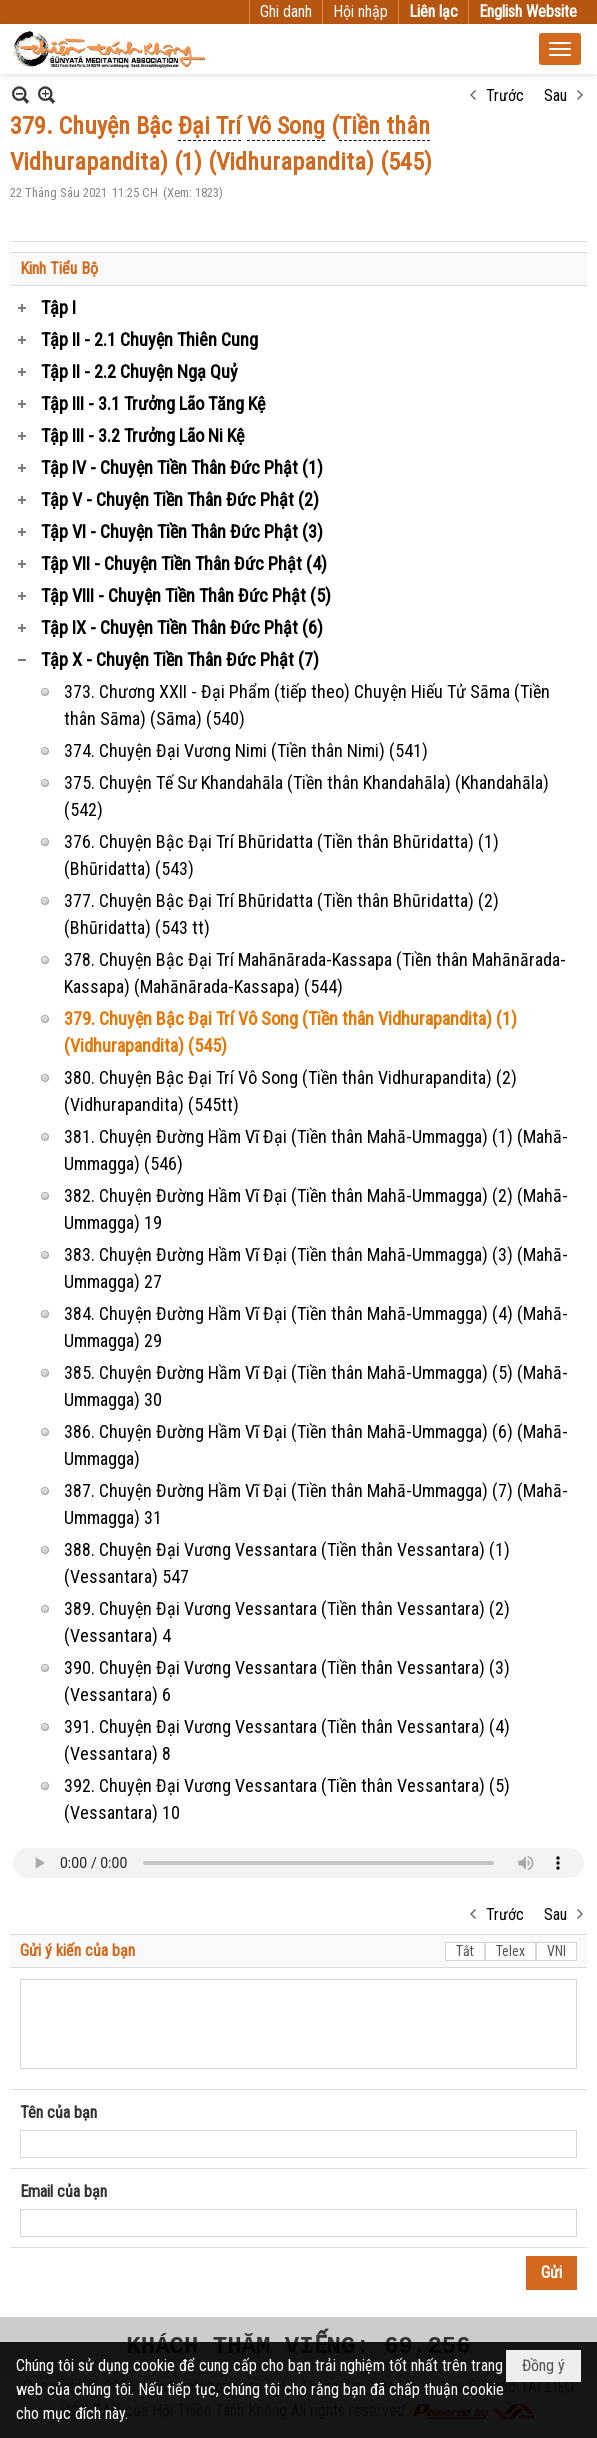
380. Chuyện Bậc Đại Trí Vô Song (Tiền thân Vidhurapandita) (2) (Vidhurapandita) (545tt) (290, 1091)
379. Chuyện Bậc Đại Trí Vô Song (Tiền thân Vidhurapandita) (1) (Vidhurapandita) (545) (290, 1032)
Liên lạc (433, 11)
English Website (528, 11)
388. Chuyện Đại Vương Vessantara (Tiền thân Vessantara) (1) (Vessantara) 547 (287, 1563)
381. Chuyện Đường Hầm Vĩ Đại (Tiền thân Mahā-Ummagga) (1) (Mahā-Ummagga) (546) (316, 1150)
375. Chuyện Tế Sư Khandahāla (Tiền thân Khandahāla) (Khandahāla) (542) (306, 796)
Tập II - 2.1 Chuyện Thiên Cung (149, 339)
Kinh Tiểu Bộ (59, 268)
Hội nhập (360, 11)
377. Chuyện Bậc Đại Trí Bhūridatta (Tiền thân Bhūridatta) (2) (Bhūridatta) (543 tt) (281, 914)
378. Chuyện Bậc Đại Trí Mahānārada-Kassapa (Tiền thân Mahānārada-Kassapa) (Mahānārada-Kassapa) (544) (315, 973)
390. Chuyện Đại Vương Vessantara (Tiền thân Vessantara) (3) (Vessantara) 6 (287, 1681)
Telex (510, 1951)
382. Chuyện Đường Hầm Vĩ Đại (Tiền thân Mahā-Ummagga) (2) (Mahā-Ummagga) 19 (316, 1209)
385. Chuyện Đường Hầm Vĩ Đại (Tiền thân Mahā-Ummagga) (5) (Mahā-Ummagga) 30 (316, 1386)
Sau (555, 95)
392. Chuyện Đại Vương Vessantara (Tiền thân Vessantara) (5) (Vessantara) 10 (287, 1799)
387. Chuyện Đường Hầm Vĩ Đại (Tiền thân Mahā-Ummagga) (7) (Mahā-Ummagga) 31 (316, 1504)
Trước (505, 95)
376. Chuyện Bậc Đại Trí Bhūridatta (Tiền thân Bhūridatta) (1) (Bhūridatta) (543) (281, 855)
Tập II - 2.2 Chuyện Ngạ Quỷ (139, 371)
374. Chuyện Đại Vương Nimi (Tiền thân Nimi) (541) (246, 750)
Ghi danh (286, 11)
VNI (556, 1951)
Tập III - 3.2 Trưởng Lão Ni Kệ (142, 435)
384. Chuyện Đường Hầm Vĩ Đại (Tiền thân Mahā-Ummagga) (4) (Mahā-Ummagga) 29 (316, 1327)
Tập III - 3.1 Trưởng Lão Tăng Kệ (153, 403)
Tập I (58, 307)
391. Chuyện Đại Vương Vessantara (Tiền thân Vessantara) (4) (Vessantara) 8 (287, 1740)
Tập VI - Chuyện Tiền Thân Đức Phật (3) (182, 531)
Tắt (465, 1951)
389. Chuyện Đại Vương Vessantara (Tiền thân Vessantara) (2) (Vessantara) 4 (287, 1622)
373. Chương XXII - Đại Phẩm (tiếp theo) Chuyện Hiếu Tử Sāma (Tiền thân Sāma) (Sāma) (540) (307, 705)
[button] (560, 49)
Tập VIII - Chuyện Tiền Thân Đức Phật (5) (186, 595)
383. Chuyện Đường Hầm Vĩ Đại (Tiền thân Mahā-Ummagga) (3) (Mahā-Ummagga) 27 (316, 1268)
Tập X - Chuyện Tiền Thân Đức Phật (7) (180, 659)
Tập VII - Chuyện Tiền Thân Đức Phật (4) (184, 563)
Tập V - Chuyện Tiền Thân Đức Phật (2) (180, 499)
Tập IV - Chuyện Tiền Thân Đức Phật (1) (182, 467)
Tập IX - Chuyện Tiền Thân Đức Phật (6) (182, 627)
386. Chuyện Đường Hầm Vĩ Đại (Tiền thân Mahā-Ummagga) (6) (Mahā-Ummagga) (316, 1445)
